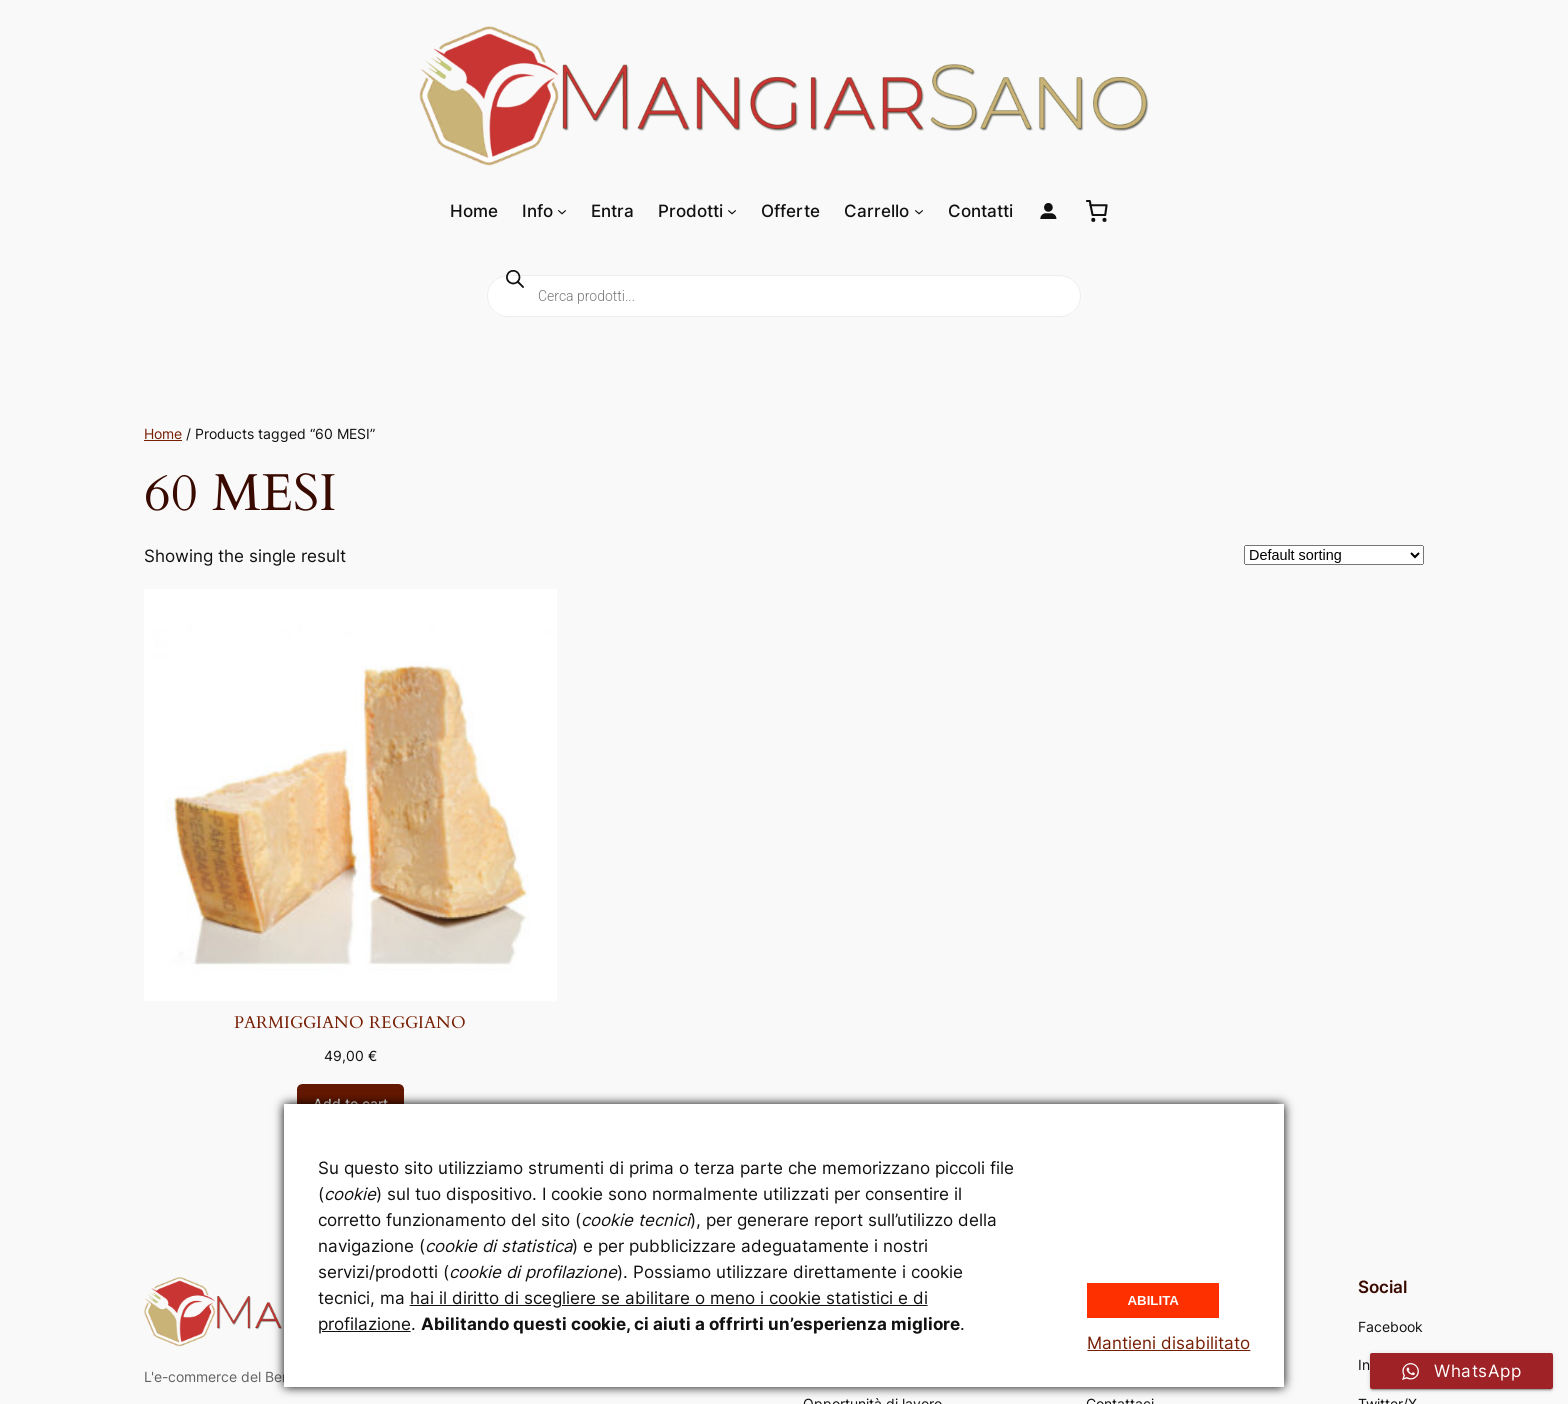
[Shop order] (1334, 555)
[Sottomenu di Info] (562, 211)
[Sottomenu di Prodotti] (732, 211)
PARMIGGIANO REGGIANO (350, 1023)
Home (163, 433)
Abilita (1153, 1300)
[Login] (1048, 211)
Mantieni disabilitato (1168, 1343)
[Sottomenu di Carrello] (919, 211)
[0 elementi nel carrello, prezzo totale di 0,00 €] (1097, 211)
